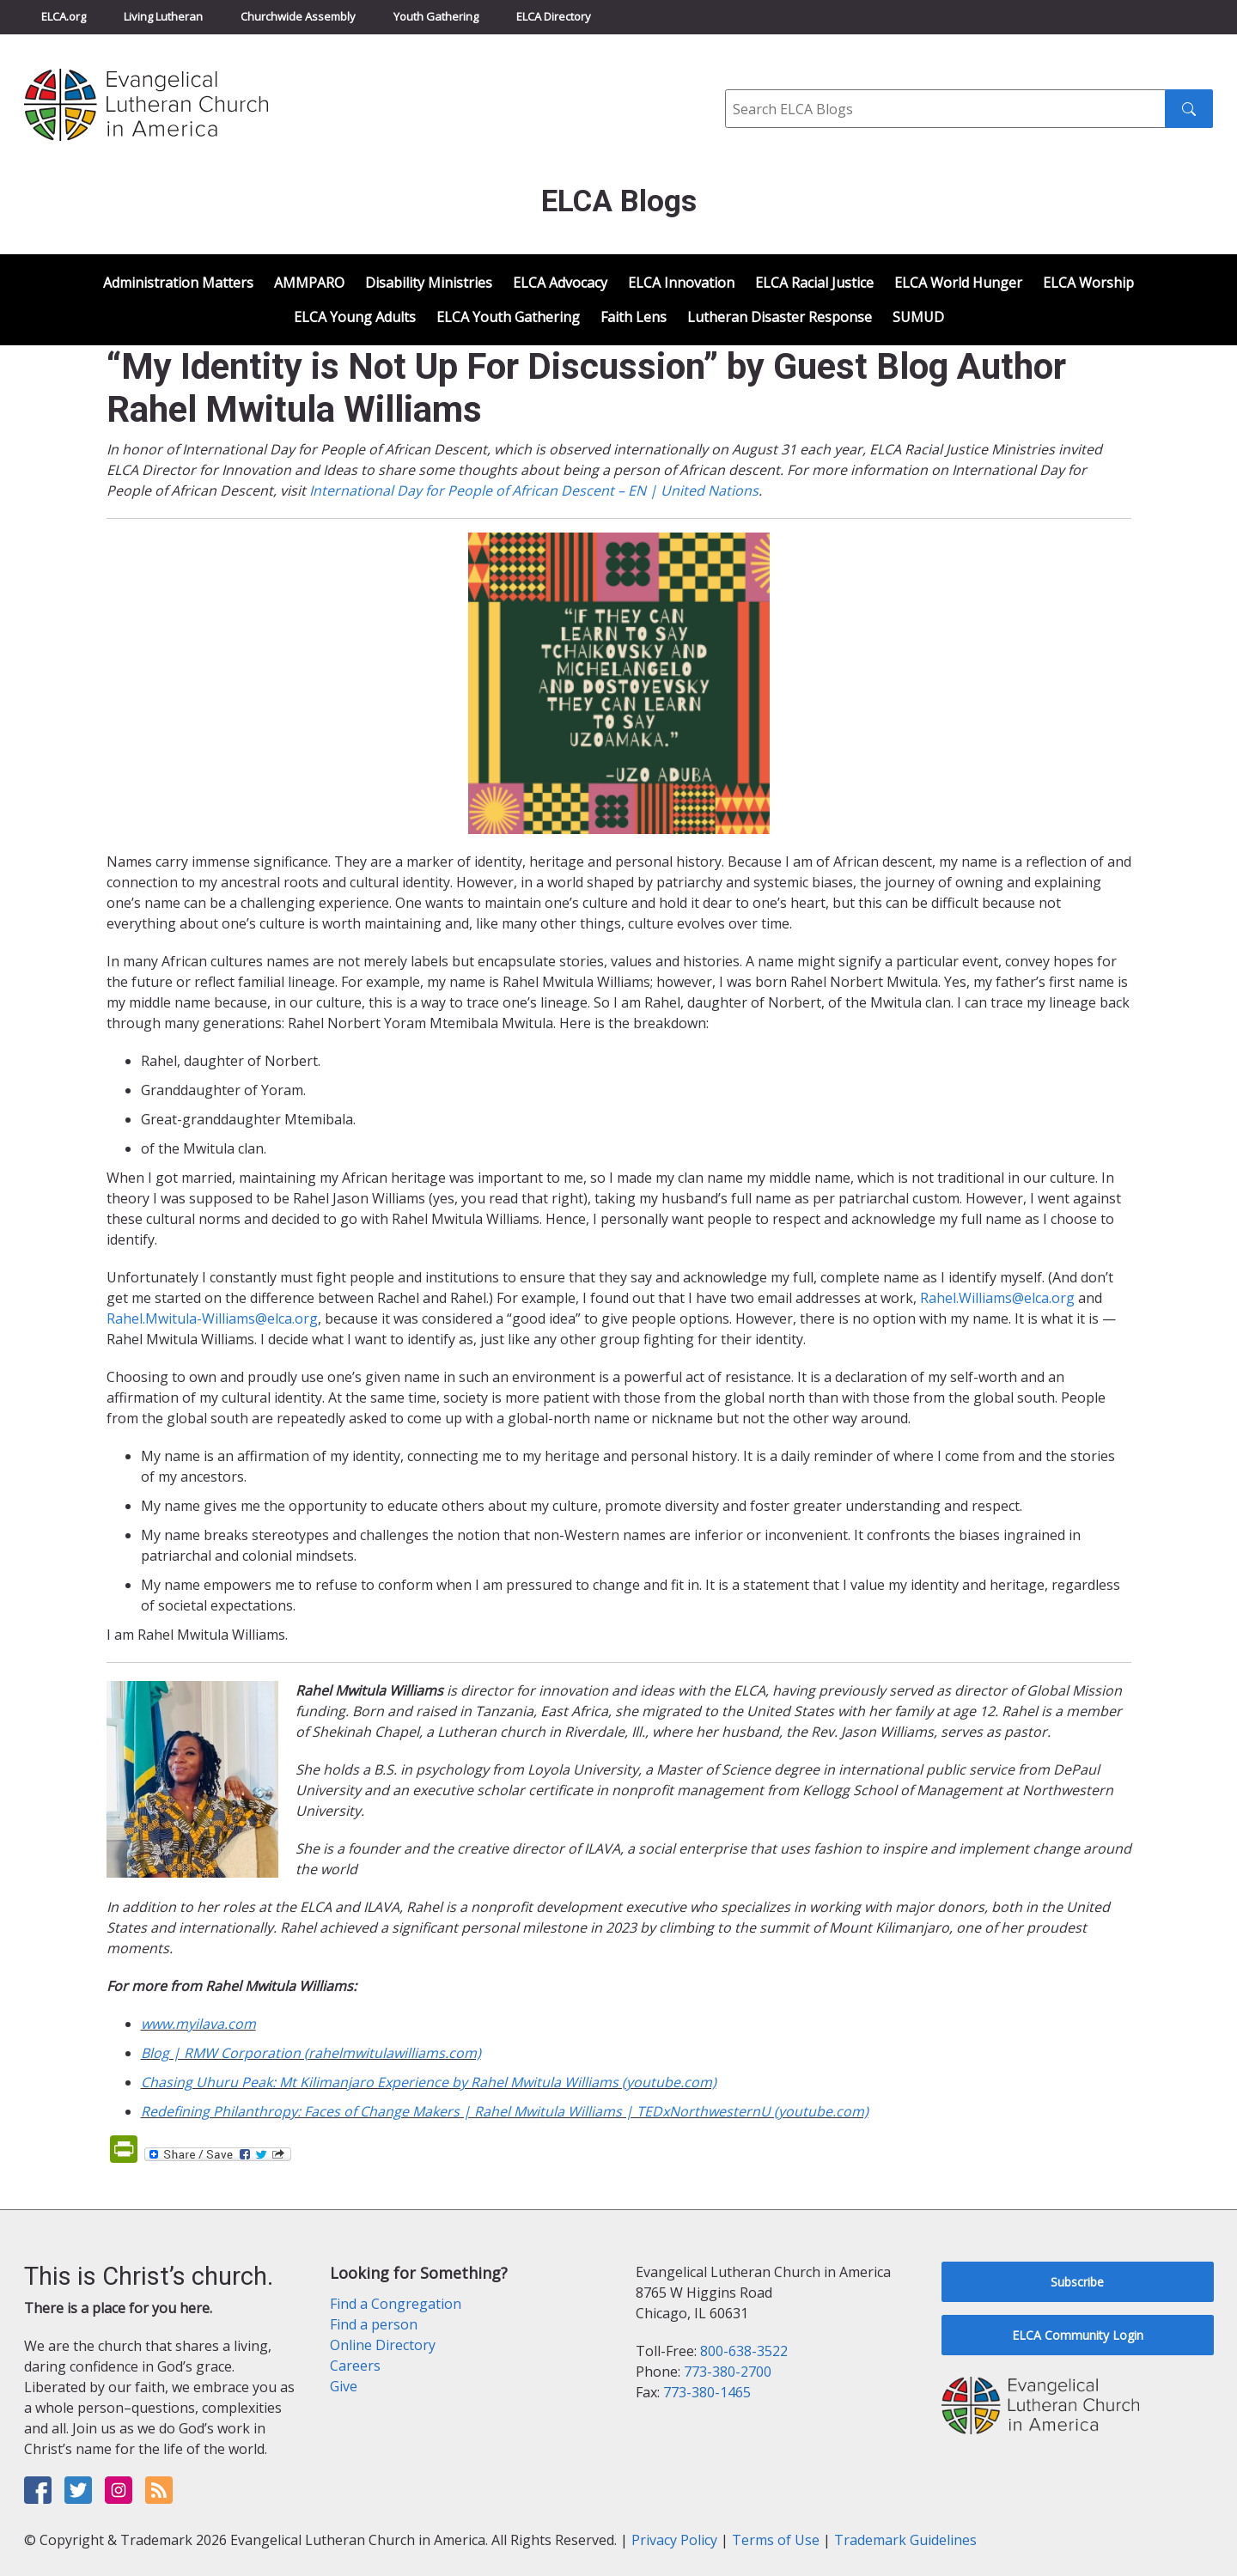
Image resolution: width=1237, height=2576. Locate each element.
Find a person (373, 2324)
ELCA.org (63, 16)
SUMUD (918, 317)
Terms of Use (776, 2539)
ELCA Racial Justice (814, 282)
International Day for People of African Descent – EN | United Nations (534, 490)
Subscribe (1077, 2282)
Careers (355, 2365)
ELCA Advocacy (560, 282)
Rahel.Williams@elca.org (997, 1297)
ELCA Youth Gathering (508, 317)
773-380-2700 (727, 2371)
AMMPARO (309, 282)
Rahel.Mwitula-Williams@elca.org (212, 1318)
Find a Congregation (395, 2303)
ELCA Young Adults (355, 317)
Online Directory (383, 2344)
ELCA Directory (553, 16)
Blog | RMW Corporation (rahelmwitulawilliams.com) (311, 2052)
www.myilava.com (198, 2023)
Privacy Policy (674, 2539)
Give (343, 2386)
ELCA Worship (1088, 282)
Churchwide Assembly (298, 16)
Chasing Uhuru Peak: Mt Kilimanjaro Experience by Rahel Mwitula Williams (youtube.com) (428, 2082)
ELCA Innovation (681, 282)
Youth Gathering (435, 16)
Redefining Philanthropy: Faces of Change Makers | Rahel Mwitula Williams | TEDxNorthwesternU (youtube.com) (504, 2111)
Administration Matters (178, 282)
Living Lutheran (163, 16)
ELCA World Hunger (958, 282)
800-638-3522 (744, 2351)
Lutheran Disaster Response (779, 317)
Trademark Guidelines (905, 2539)
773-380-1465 (707, 2392)
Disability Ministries (428, 282)
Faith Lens (633, 317)
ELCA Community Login (1077, 2335)
